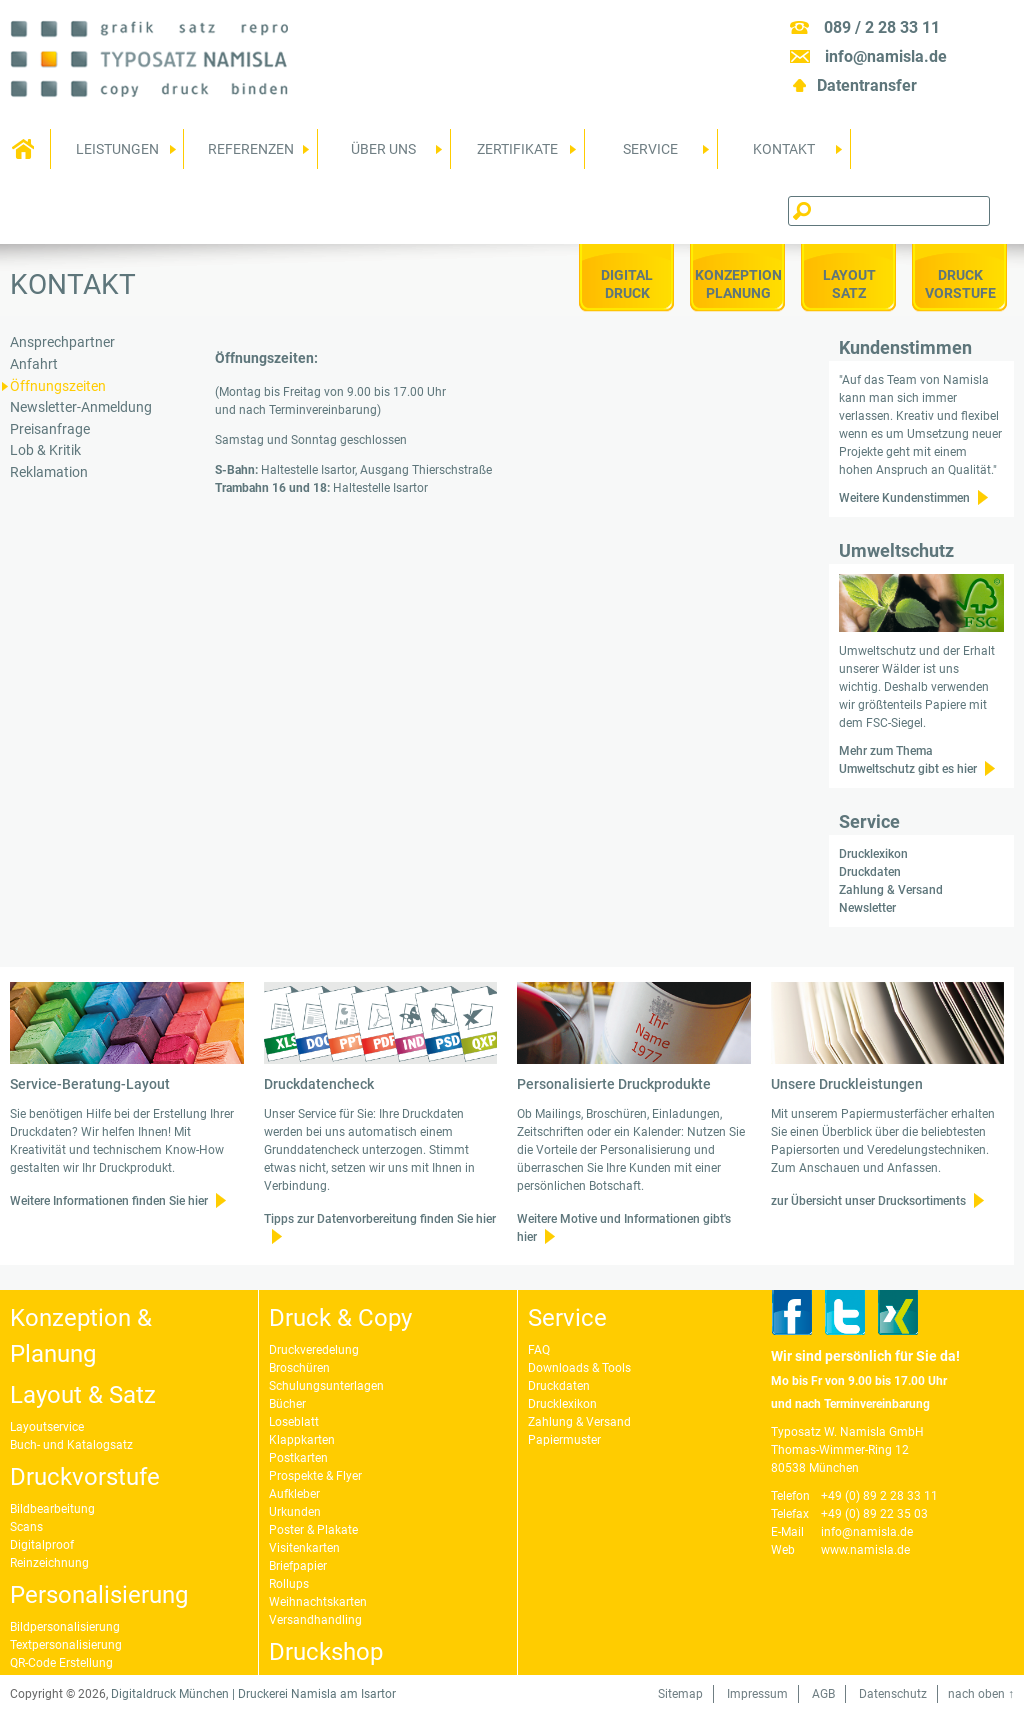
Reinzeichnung (49, 1563)
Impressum (757, 1694)
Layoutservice (47, 1427)
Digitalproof (42, 1545)
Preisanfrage (50, 429)
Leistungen (113, 155)
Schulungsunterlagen (326, 1386)
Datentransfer (867, 85)
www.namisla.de (865, 1550)
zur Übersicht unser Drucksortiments (868, 1201)
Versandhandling (315, 1620)
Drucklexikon (873, 854)
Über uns (380, 155)
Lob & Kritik (45, 450)
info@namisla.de (886, 56)
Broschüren (299, 1368)
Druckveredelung (314, 1350)
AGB (823, 1694)
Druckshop (326, 1652)
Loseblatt (294, 1422)
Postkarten (298, 1458)
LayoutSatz (849, 284)
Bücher (287, 1404)
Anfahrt (34, 364)
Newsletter (867, 908)
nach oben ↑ (981, 1694)
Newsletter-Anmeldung (81, 407)
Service (647, 155)
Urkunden (295, 1512)
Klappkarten (302, 1440)
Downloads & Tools (579, 1368)
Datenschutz (893, 1694)
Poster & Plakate (313, 1530)
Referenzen (246, 155)
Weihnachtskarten (318, 1602)
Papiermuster (564, 1440)
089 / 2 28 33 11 (882, 27)
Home (25, 149)
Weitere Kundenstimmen (904, 498)
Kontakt (780, 155)
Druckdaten (870, 872)
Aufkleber (294, 1494)
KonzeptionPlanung (738, 284)
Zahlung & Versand (891, 890)
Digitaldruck (627, 284)
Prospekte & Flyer (315, 1476)
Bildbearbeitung (52, 1509)
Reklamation (49, 472)
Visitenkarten (304, 1548)
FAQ (539, 1350)
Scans (26, 1527)
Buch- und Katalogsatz (71, 1445)
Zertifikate (513, 155)
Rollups (289, 1584)
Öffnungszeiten (58, 386)
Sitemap (680, 1694)
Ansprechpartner (62, 342)
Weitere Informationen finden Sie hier (109, 1201)
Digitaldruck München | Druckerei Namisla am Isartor (253, 1694)
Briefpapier (298, 1566)
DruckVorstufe (960, 284)
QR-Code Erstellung (61, 1663)
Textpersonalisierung (66, 1645)
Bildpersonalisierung (65, 1627)
